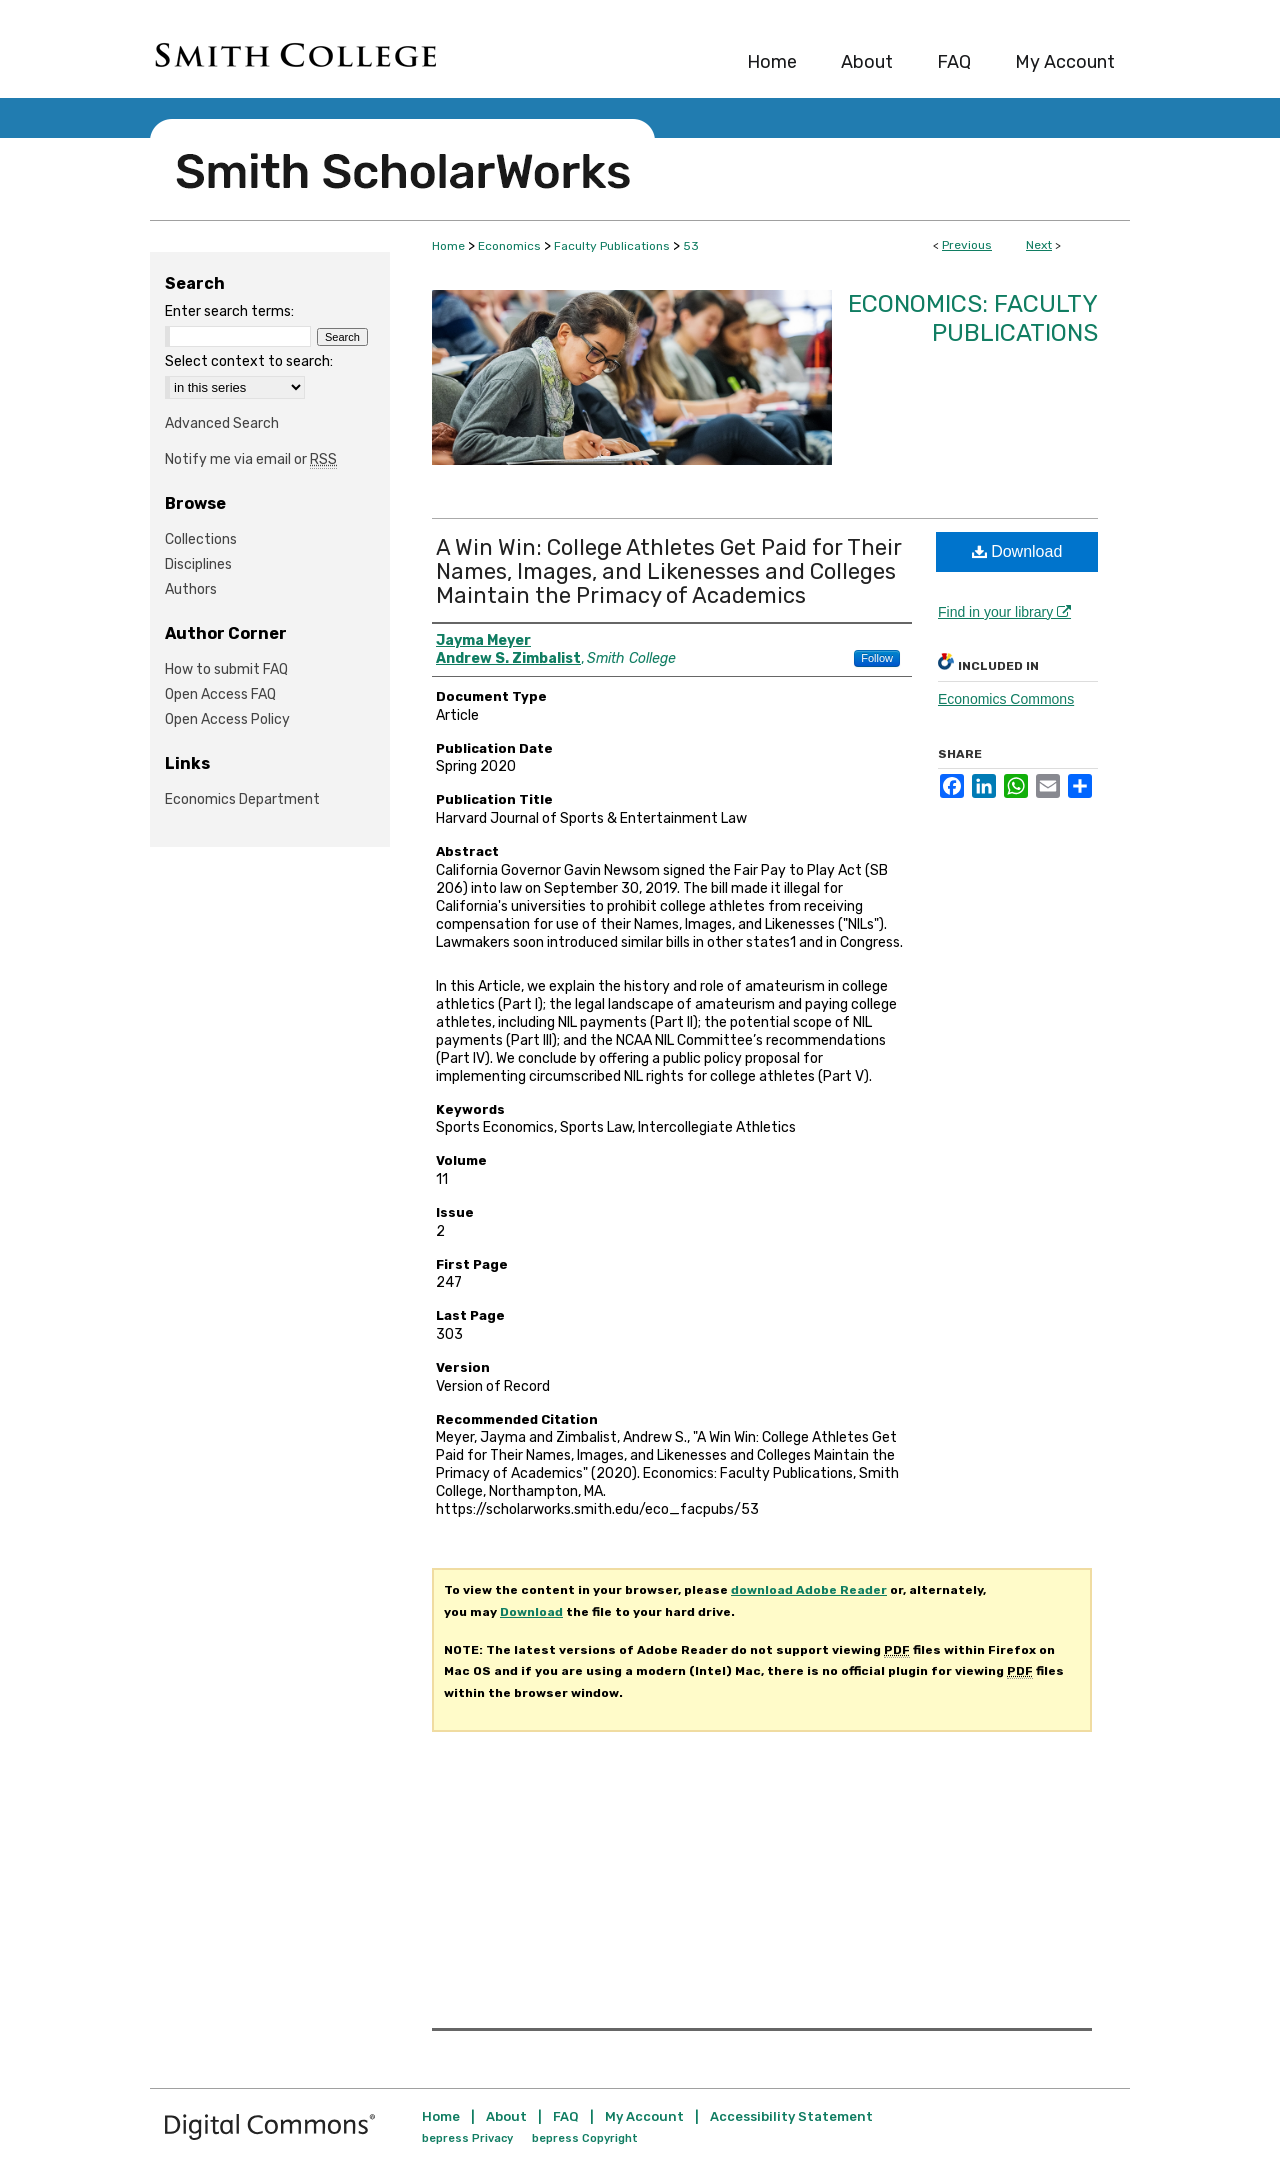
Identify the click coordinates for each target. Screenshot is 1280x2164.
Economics (509, 246)
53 (691, 246)
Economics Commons (1006, 699)
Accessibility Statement (791, 2116)
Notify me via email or (251, 459)
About (506, 2116)
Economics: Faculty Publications (973, 318)
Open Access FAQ (220, 694)
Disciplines (198, 564)
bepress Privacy (467, 2138)
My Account (644, 2116)
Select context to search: (249, 361)
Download (1017, 551)
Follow (877, 658)
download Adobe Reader (809, 1590)
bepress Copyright (585, 2138)
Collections (201, 539)
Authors (191, 589)
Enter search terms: (229, 311)
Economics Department (242, 799)
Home (448, 246)
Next (1039, 245)
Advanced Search (222, 423)
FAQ (566, 2116)
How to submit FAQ (226, 669)
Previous (967, 245)
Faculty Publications (612, 246)
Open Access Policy (227, 719)
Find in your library (1004, 612)
